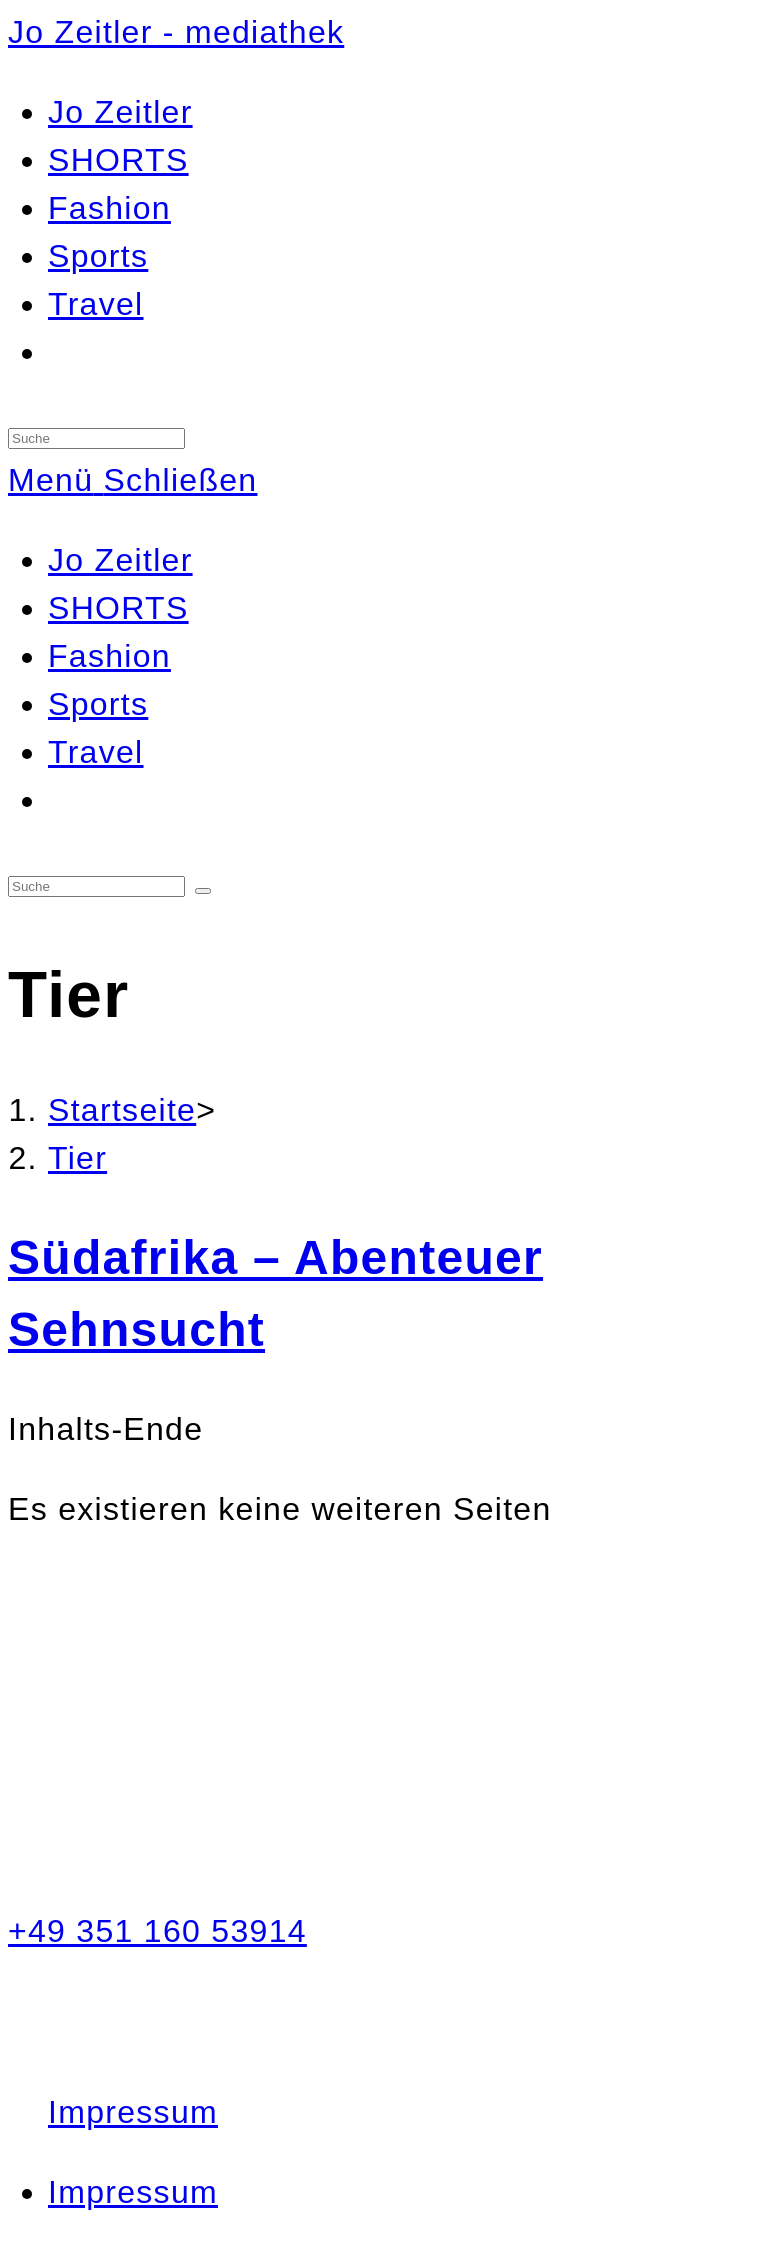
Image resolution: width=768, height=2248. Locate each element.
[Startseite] (122, 1110)
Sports (98, 704)
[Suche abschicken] (203, 891)
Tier (77, 1158)
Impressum (133, 2112)
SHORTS (118, 608)
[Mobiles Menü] (132, 480)
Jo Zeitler (120, 560)
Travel (96, 752)
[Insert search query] (96, 438)
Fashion (109, 656)
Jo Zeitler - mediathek (176, 32)
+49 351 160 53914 (157, 1931)
